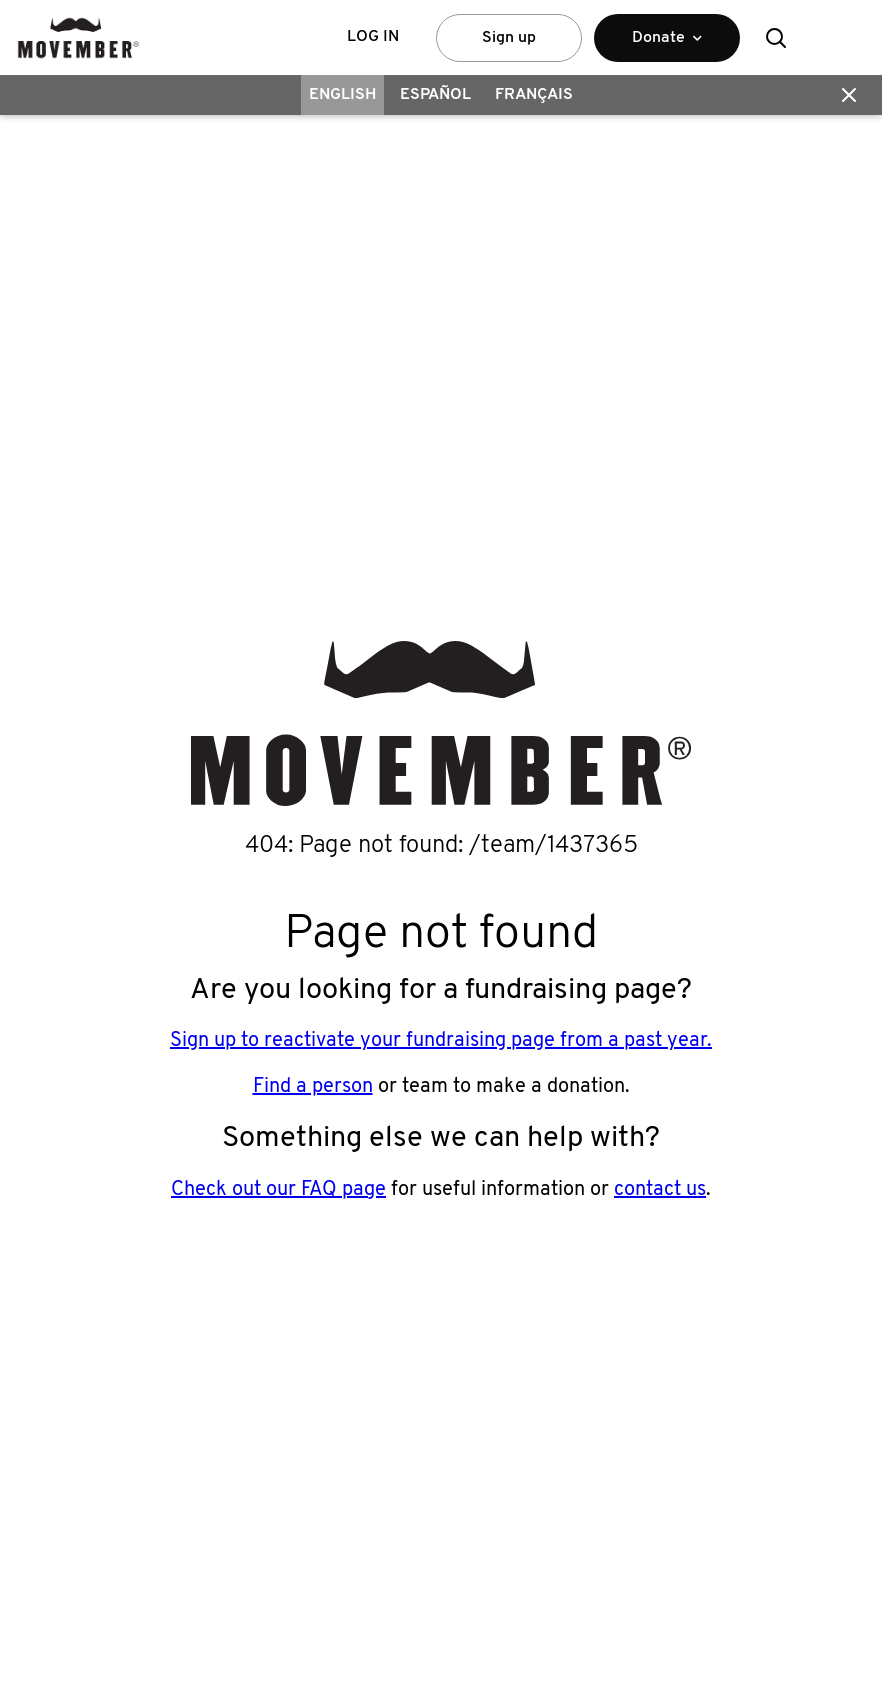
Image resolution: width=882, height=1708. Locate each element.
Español (435, 95)
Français (534, 95)
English (342, 95)
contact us (660, 1190)
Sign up (509, 38)
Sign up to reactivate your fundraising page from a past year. (441, 1041)
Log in (373, 37)
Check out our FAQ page (278, 1190)
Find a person (313, 1087)
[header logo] (78, 37)
